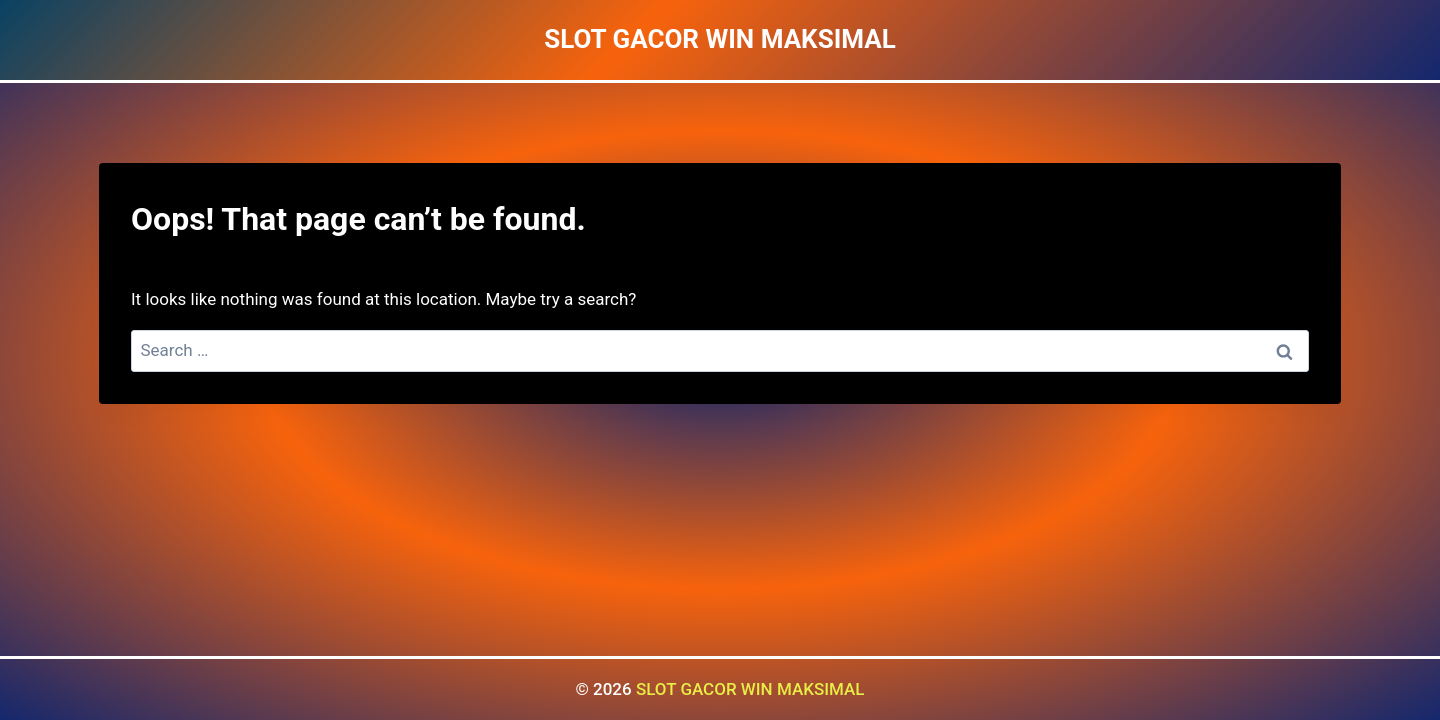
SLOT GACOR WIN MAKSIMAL (750, 689)
